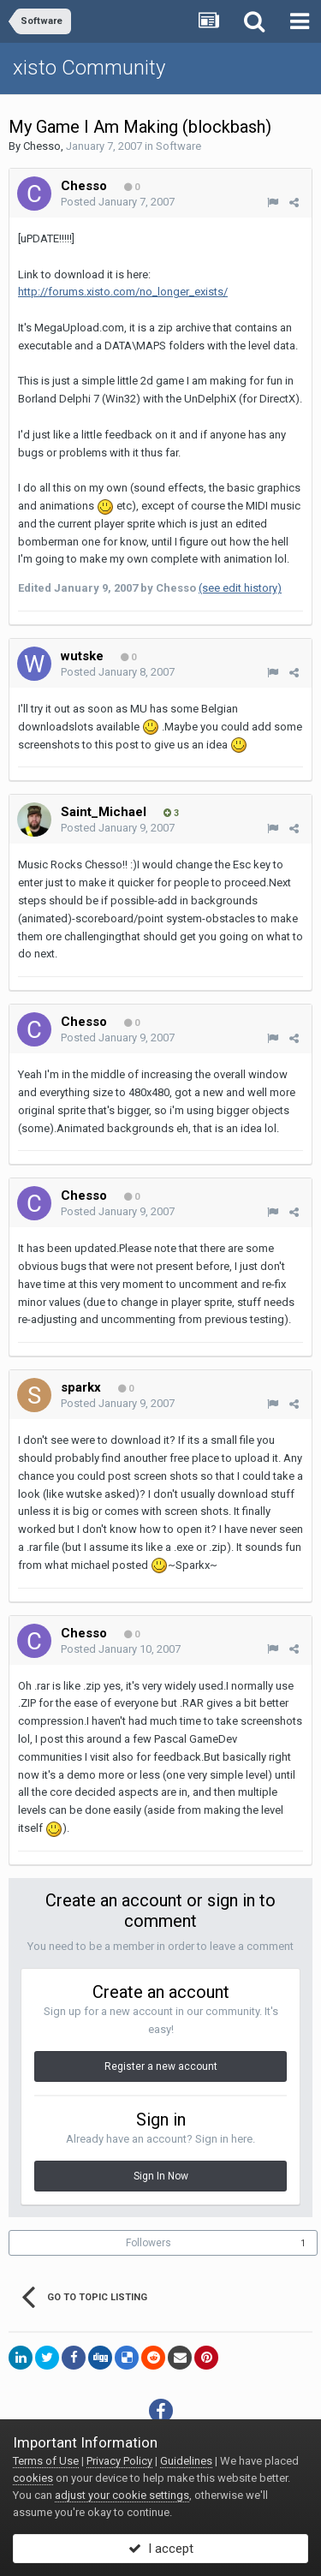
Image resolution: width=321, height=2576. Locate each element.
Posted (118, 201)
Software (178, 146)
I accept (160, 2548)
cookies (33, 2478)
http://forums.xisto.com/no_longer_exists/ (123, 291)
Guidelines (186, 2460)
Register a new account (160, 2066)
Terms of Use (46, 2460)
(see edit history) (240, 587)
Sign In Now (161, 2176)
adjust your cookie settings (122, 2495)
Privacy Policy (119, 2460)
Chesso (42, 146)
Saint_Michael (103, 812)
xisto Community (89, 68)
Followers (148, 2243)
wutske (82, 656)
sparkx (81, 1387)
